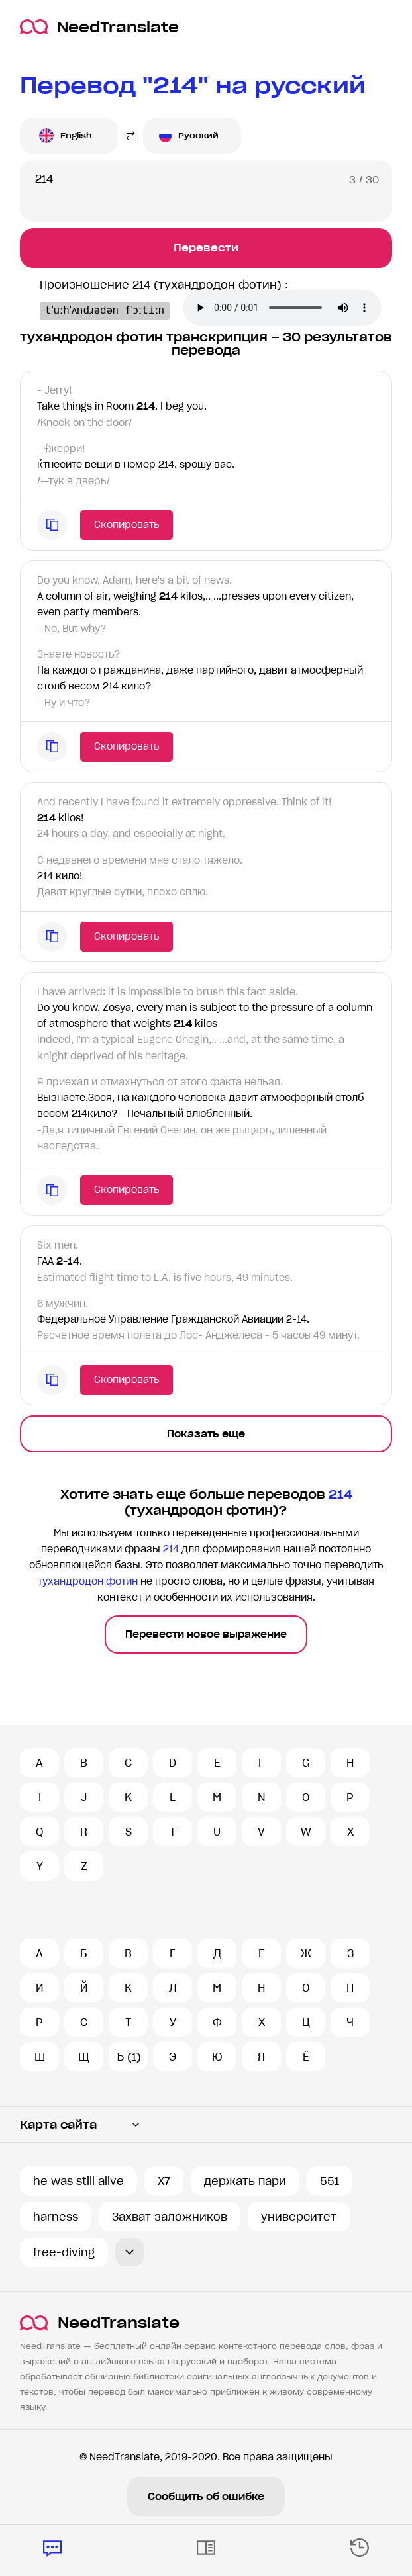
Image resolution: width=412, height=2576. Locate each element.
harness (55, 2216)
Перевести (206, 248)
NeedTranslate (99, 26)
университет (298, 2216)
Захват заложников (169, 2216)
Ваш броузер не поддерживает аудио (149, 347)
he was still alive (78, 2181)
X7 (164, 2181)
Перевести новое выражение (206, 1660)
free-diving (64, 2252)
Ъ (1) (128, 2056)
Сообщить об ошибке (206, 2497)
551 (329, 2181)
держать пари (245, 2181)
